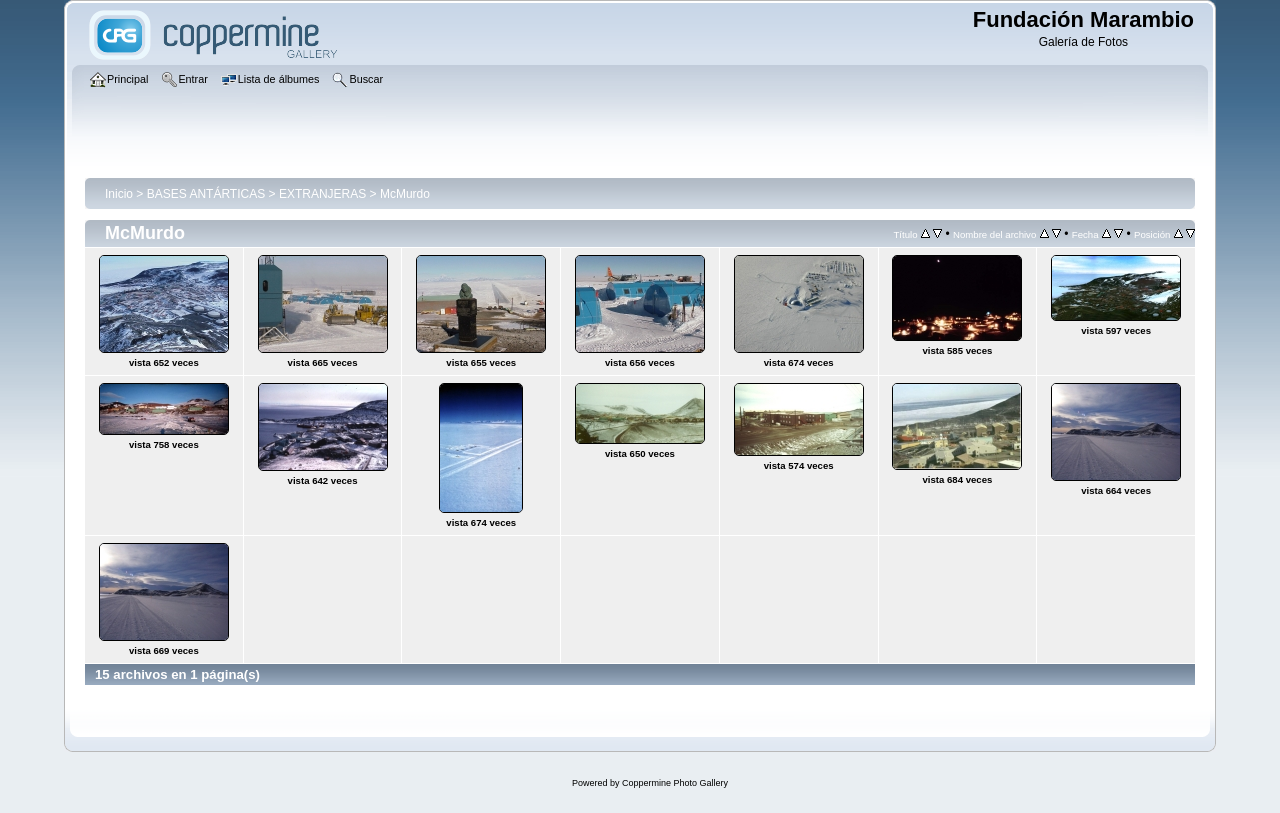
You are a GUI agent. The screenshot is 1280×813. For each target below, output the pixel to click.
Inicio (119, 194)
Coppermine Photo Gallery (675, 783)
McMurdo (405, 194)
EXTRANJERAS (322, 194)
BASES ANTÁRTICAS (206, 194)
